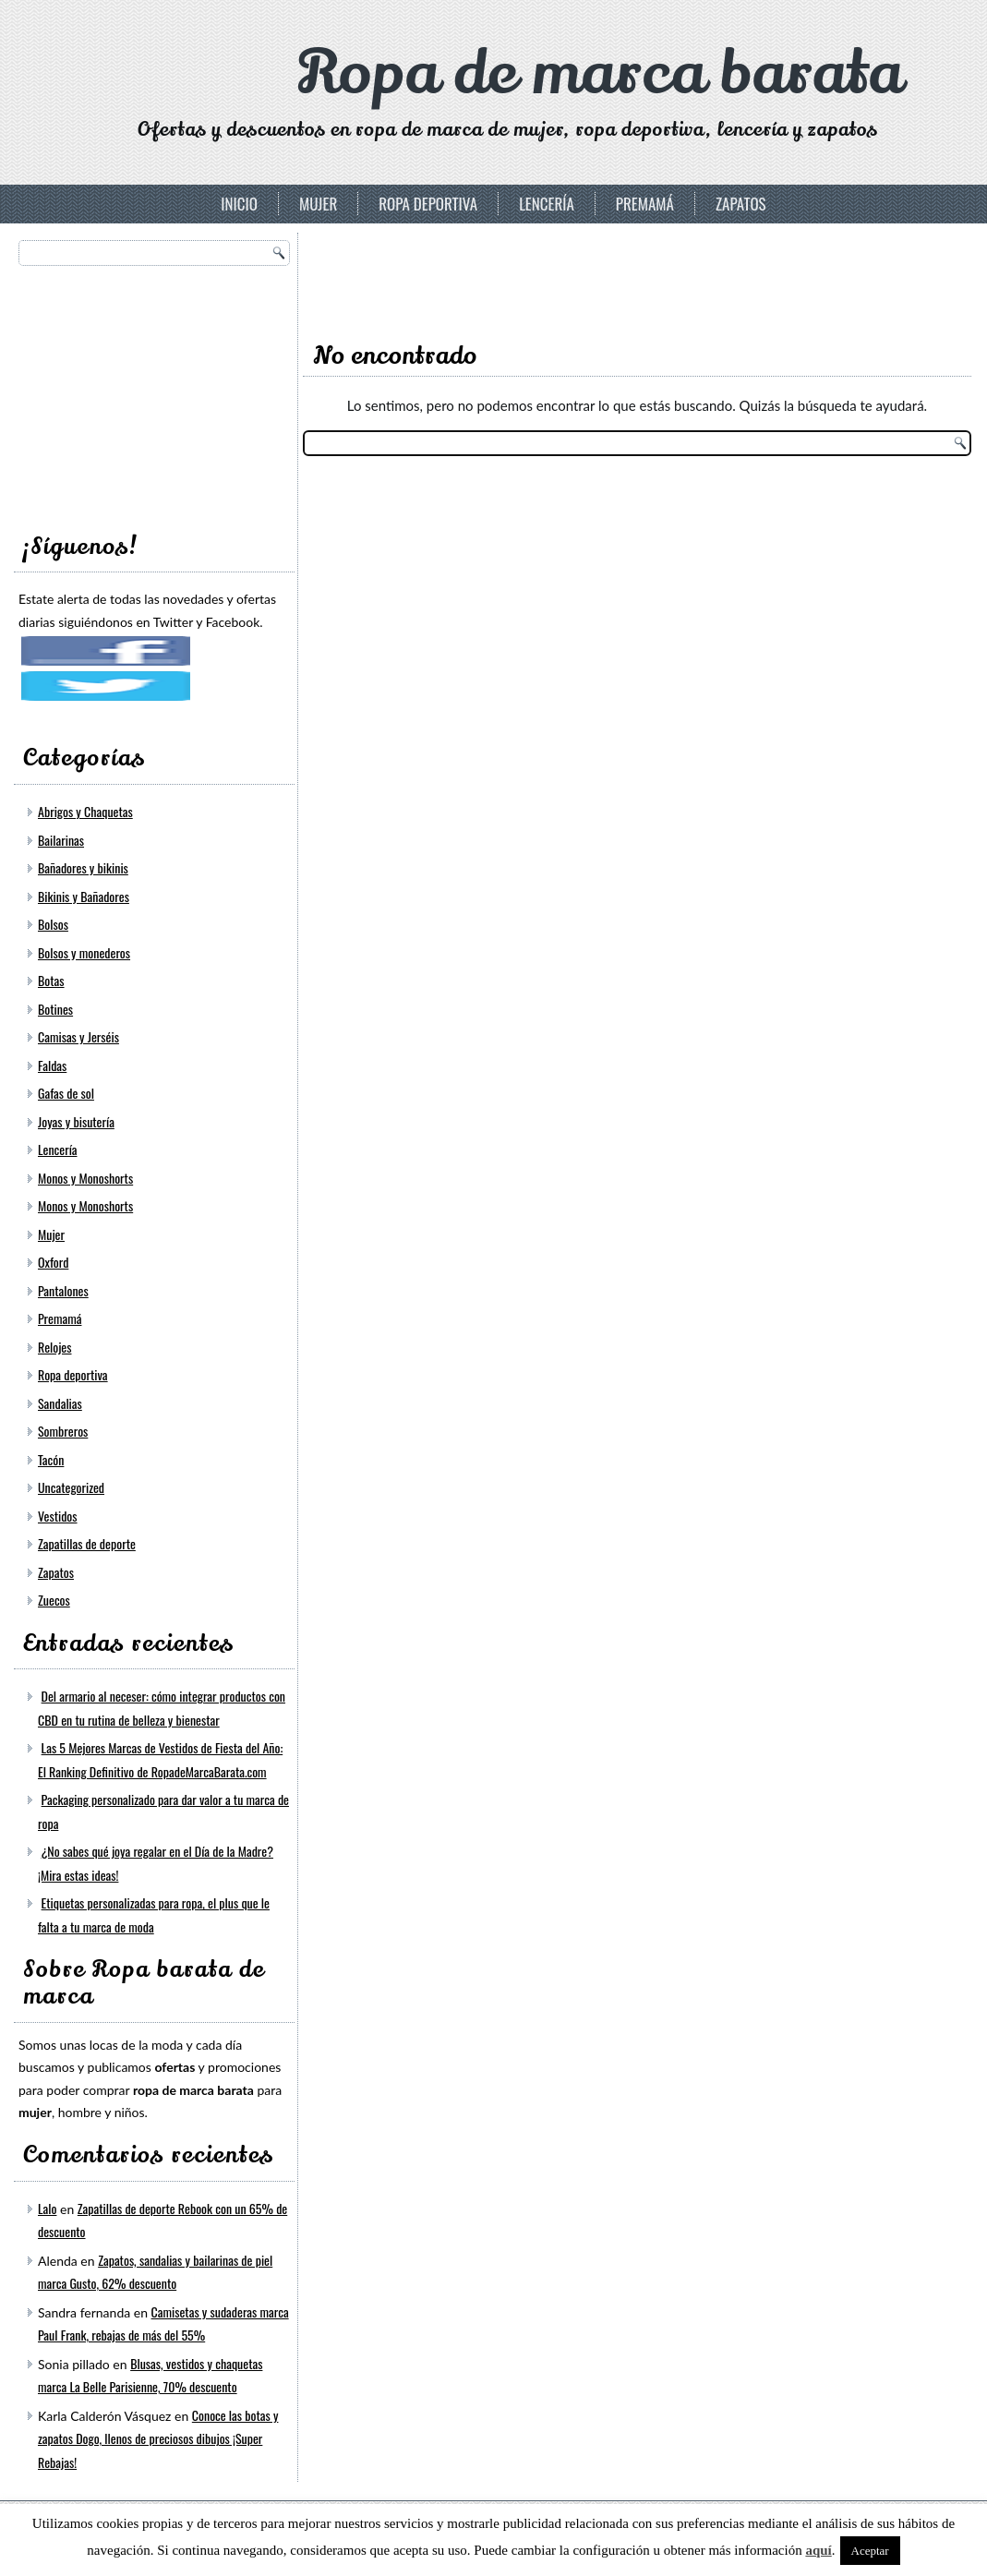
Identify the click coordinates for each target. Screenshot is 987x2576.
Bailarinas (61, 804)
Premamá (645, 203)
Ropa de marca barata (599, 73)
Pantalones (63, 1255)
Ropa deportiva (428, 203)
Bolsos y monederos (84, 917)
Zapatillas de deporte (87, 1508)
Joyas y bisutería (76, 1086)
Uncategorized (71, 1452)
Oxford (53, 1226)
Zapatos (741, 203)
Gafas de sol (66, 1057)
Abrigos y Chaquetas (85, 776)
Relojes (55, 1311)
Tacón (51, 1424)
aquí (818, 2550)
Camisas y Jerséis (78, 1001)
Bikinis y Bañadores (83, 861)
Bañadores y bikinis (83, 832)
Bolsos (53, 888)
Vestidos (58, 1480)
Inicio (239, 203)
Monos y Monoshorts (85, 1142)
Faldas (52, 1030)
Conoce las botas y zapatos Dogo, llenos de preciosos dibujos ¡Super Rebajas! (158, 2403)
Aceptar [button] (870, 2551)
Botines (55, 973)
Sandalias (60, 1368)
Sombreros (63, 1395)
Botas (51, 945)
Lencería (546, 203)
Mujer (318, 203)
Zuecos (54, 1564)
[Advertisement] (156, 393)
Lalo (47, 2173)
